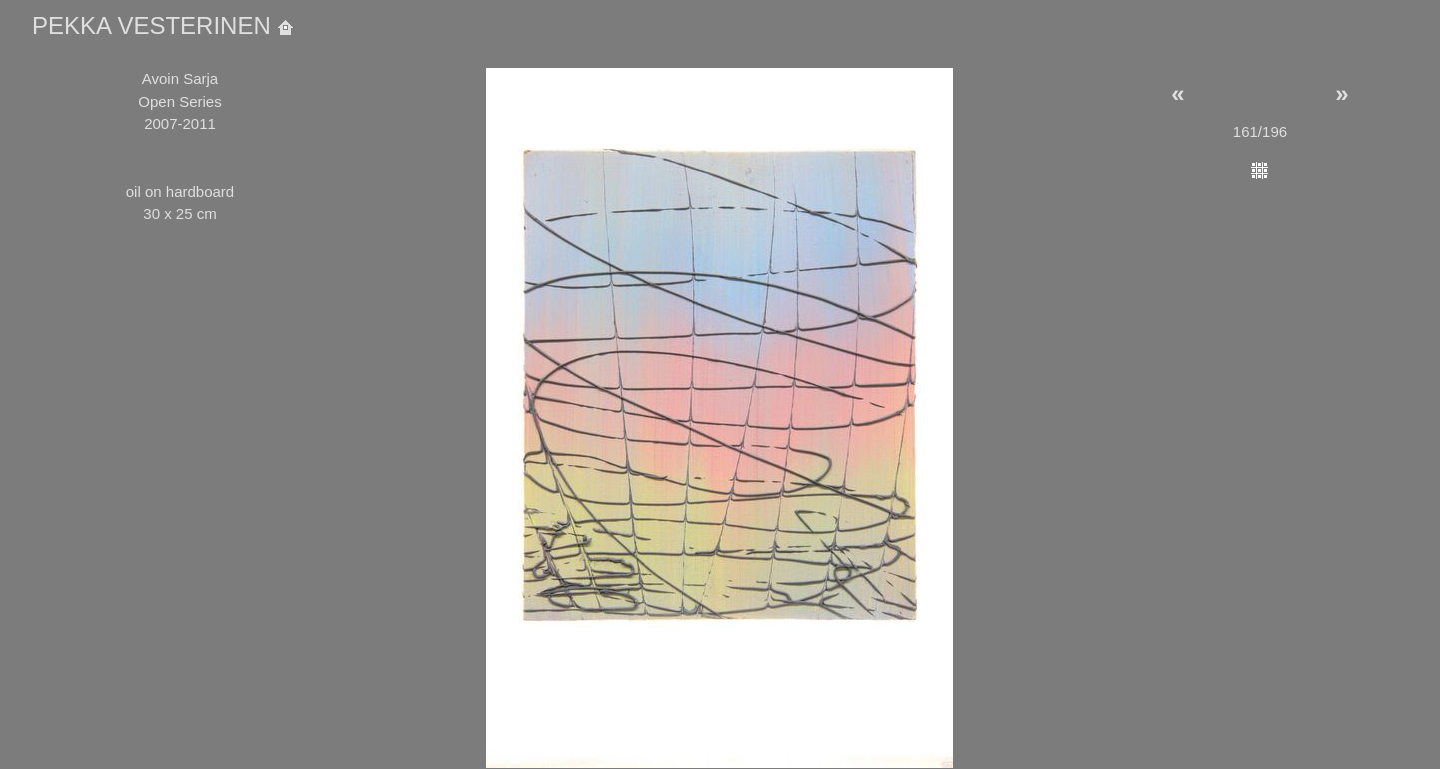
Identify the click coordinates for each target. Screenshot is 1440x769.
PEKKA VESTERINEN (163, 25)
